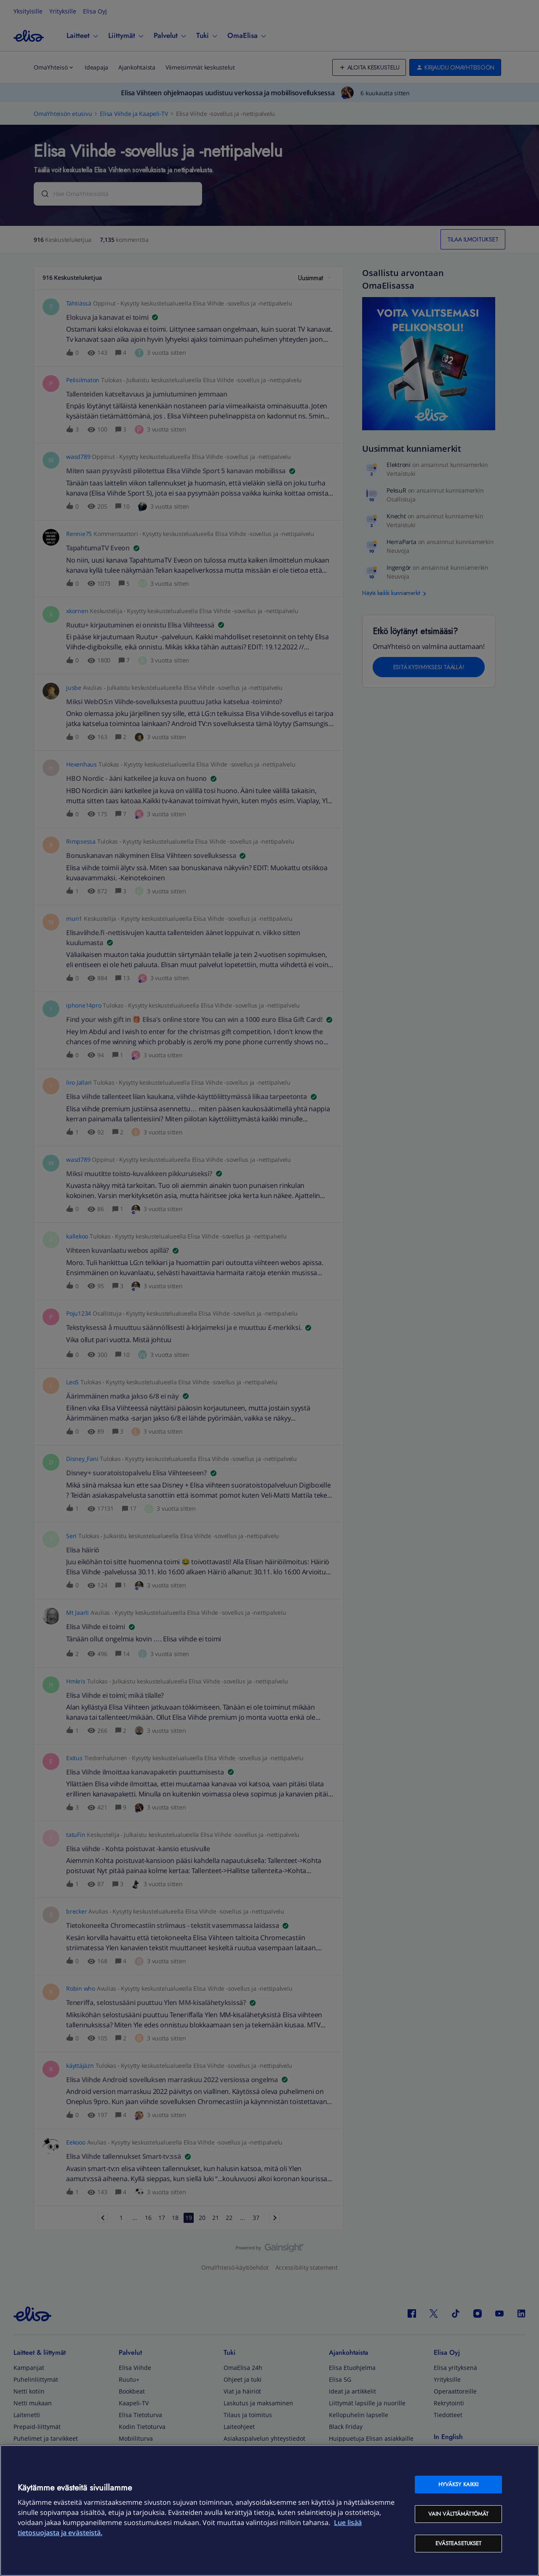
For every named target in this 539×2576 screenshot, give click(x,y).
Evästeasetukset (458, 2543)
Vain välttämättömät (458, 2514)
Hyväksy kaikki (458, 2484)
